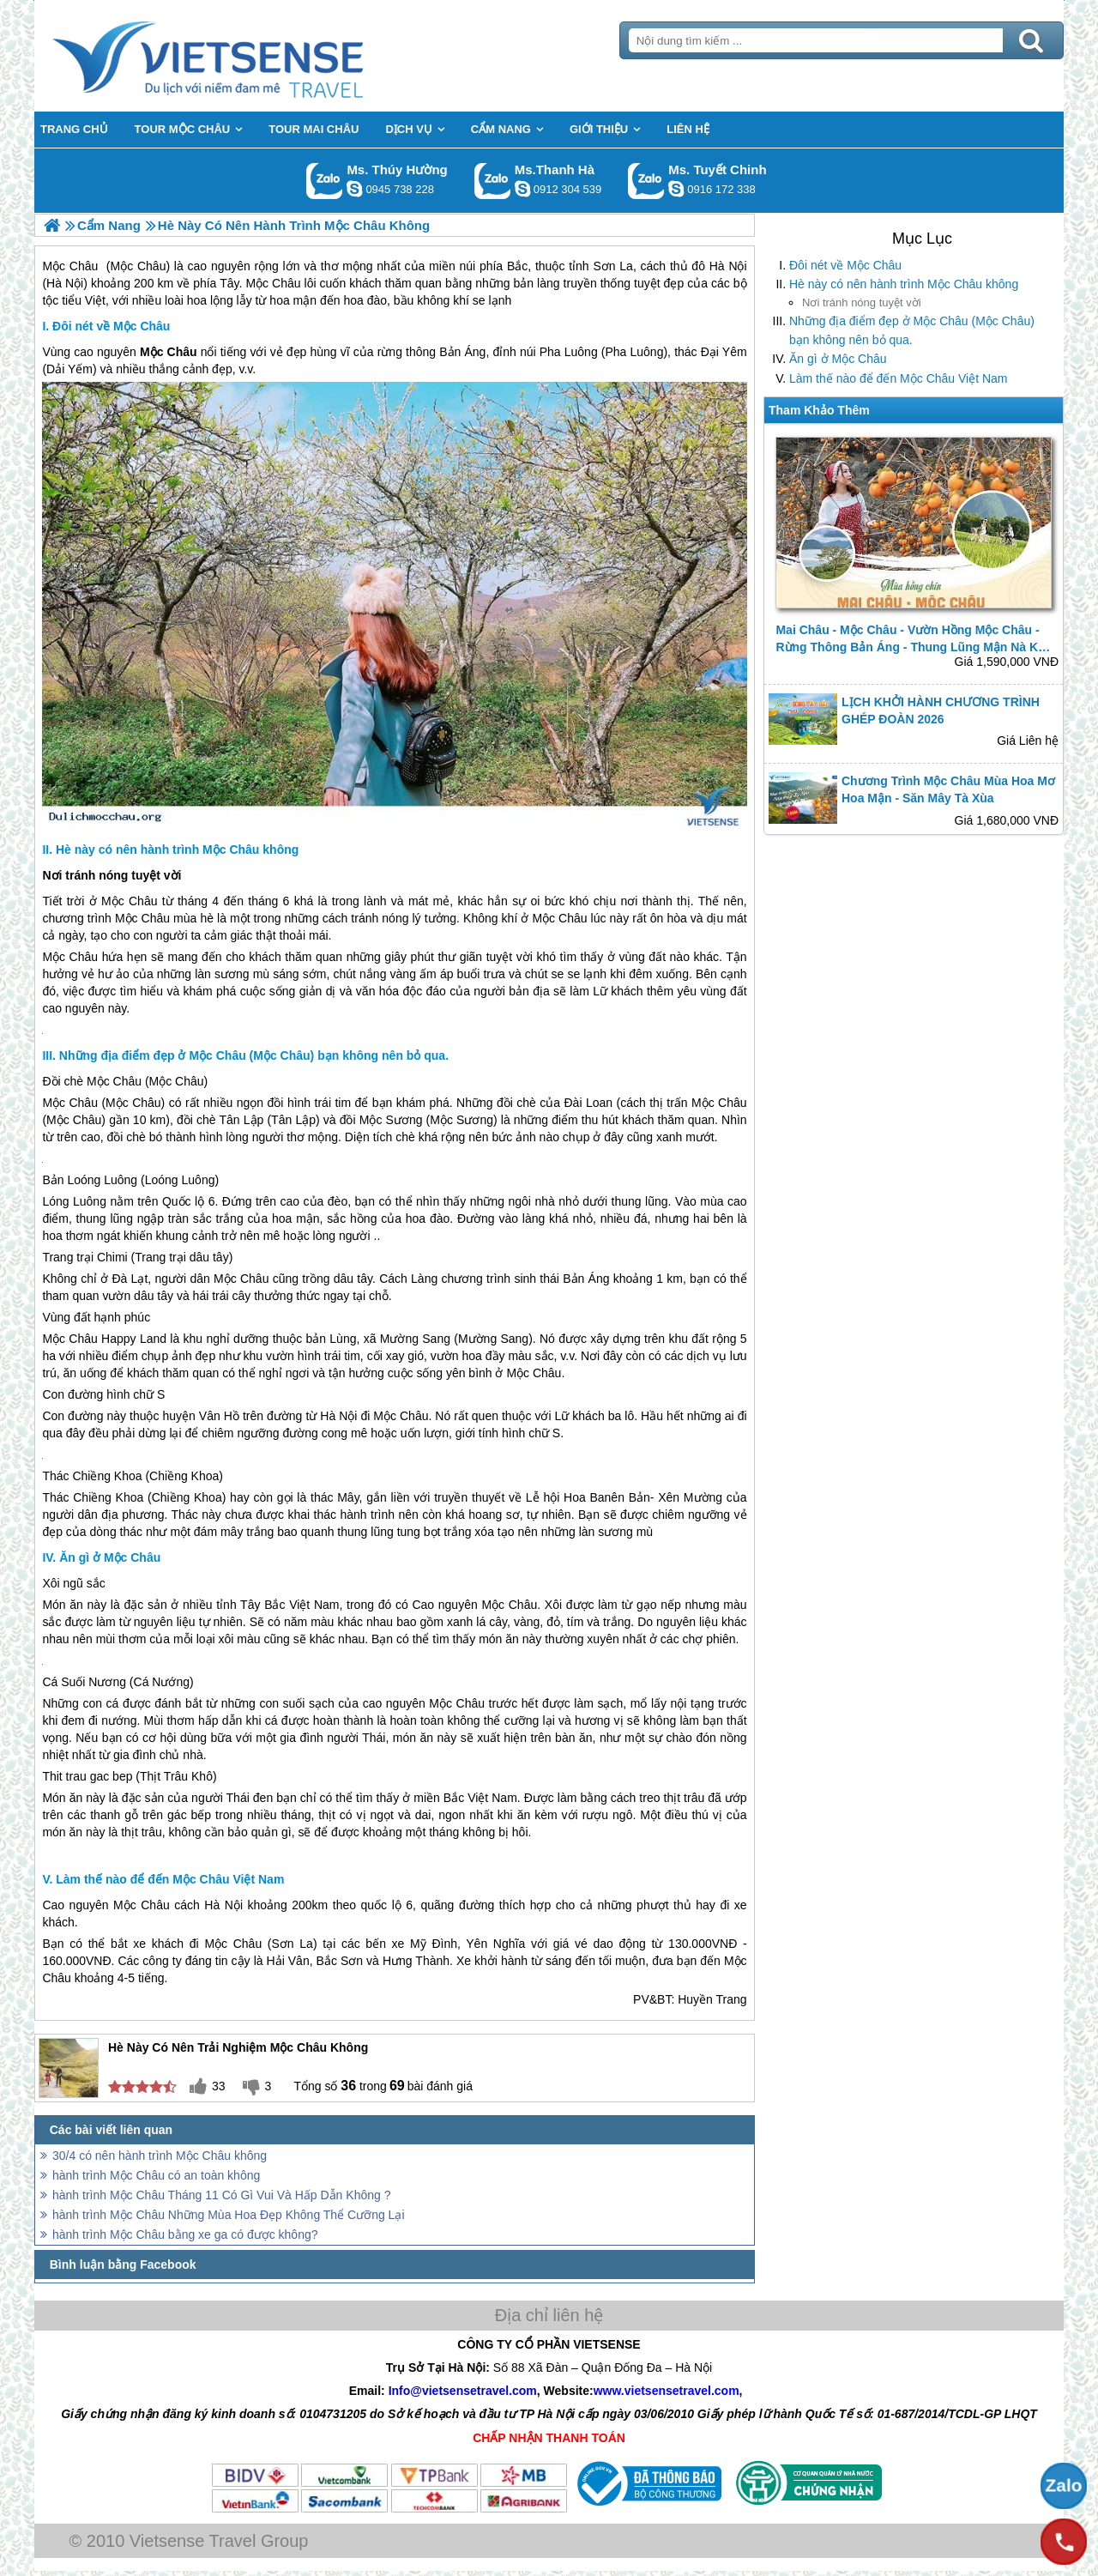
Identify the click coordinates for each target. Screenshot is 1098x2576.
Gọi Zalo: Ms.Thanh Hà (493, 180)
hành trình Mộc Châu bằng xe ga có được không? (185, 2234)
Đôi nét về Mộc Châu (845, 265)
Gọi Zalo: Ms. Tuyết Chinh (646, 180)
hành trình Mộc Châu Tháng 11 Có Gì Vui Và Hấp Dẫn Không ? (221, 2195)
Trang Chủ (250, 56)
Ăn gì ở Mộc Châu (838, 359)
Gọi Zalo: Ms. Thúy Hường (324, 180)
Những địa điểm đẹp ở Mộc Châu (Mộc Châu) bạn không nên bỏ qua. (912, 330)
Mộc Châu (142, 918)
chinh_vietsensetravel (676, 188)
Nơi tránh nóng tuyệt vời (861, 302)
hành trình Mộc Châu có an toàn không (156, 2175)
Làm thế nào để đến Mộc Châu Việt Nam (898, 378)
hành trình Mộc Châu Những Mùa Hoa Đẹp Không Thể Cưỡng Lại (228, 2215)
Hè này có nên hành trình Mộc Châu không (903, 284)
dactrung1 (354, 188)
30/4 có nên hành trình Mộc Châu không (159, 2155)
